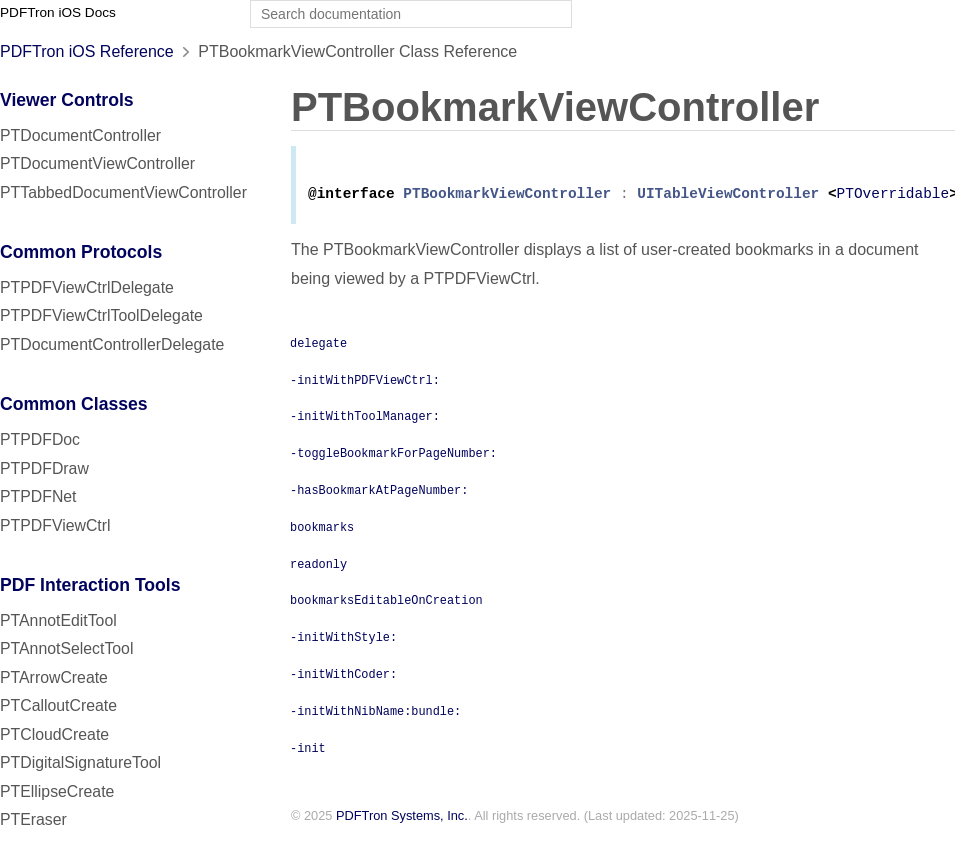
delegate (318, 346)
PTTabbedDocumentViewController (123, 192)
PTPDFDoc (40, 439)
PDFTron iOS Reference (87, 51)
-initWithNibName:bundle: (375, 714)
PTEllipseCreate (57, 791)
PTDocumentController (80, 135)
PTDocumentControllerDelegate (112, 344)
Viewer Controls (67, 100)
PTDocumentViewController (97, 163)
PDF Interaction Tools (90, 585)
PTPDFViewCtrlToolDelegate (101, 315)
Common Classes (74, 404)
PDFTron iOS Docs (58, 12)
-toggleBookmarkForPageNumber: (393, 456)
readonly (318, 567)
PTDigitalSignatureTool (80, 762)
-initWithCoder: (343, 677)
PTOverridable (892, 197)
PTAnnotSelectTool (66, 648)
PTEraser (33, 819)
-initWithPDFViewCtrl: (365, 383)
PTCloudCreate (54, 734)
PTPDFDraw (44, 468)
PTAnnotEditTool (58, 620)
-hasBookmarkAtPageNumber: (379, 493)
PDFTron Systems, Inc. (402, 819)
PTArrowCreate (54, 677)
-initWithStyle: (343, 640)
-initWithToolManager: (365, 419)
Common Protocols (81, 252)
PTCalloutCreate (58, 705)
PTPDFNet (38, 496)
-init (308, 751)
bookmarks (322, 530)
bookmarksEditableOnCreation (386, 603)
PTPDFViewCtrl (55, 525)
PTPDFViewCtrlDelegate (87, 287)
